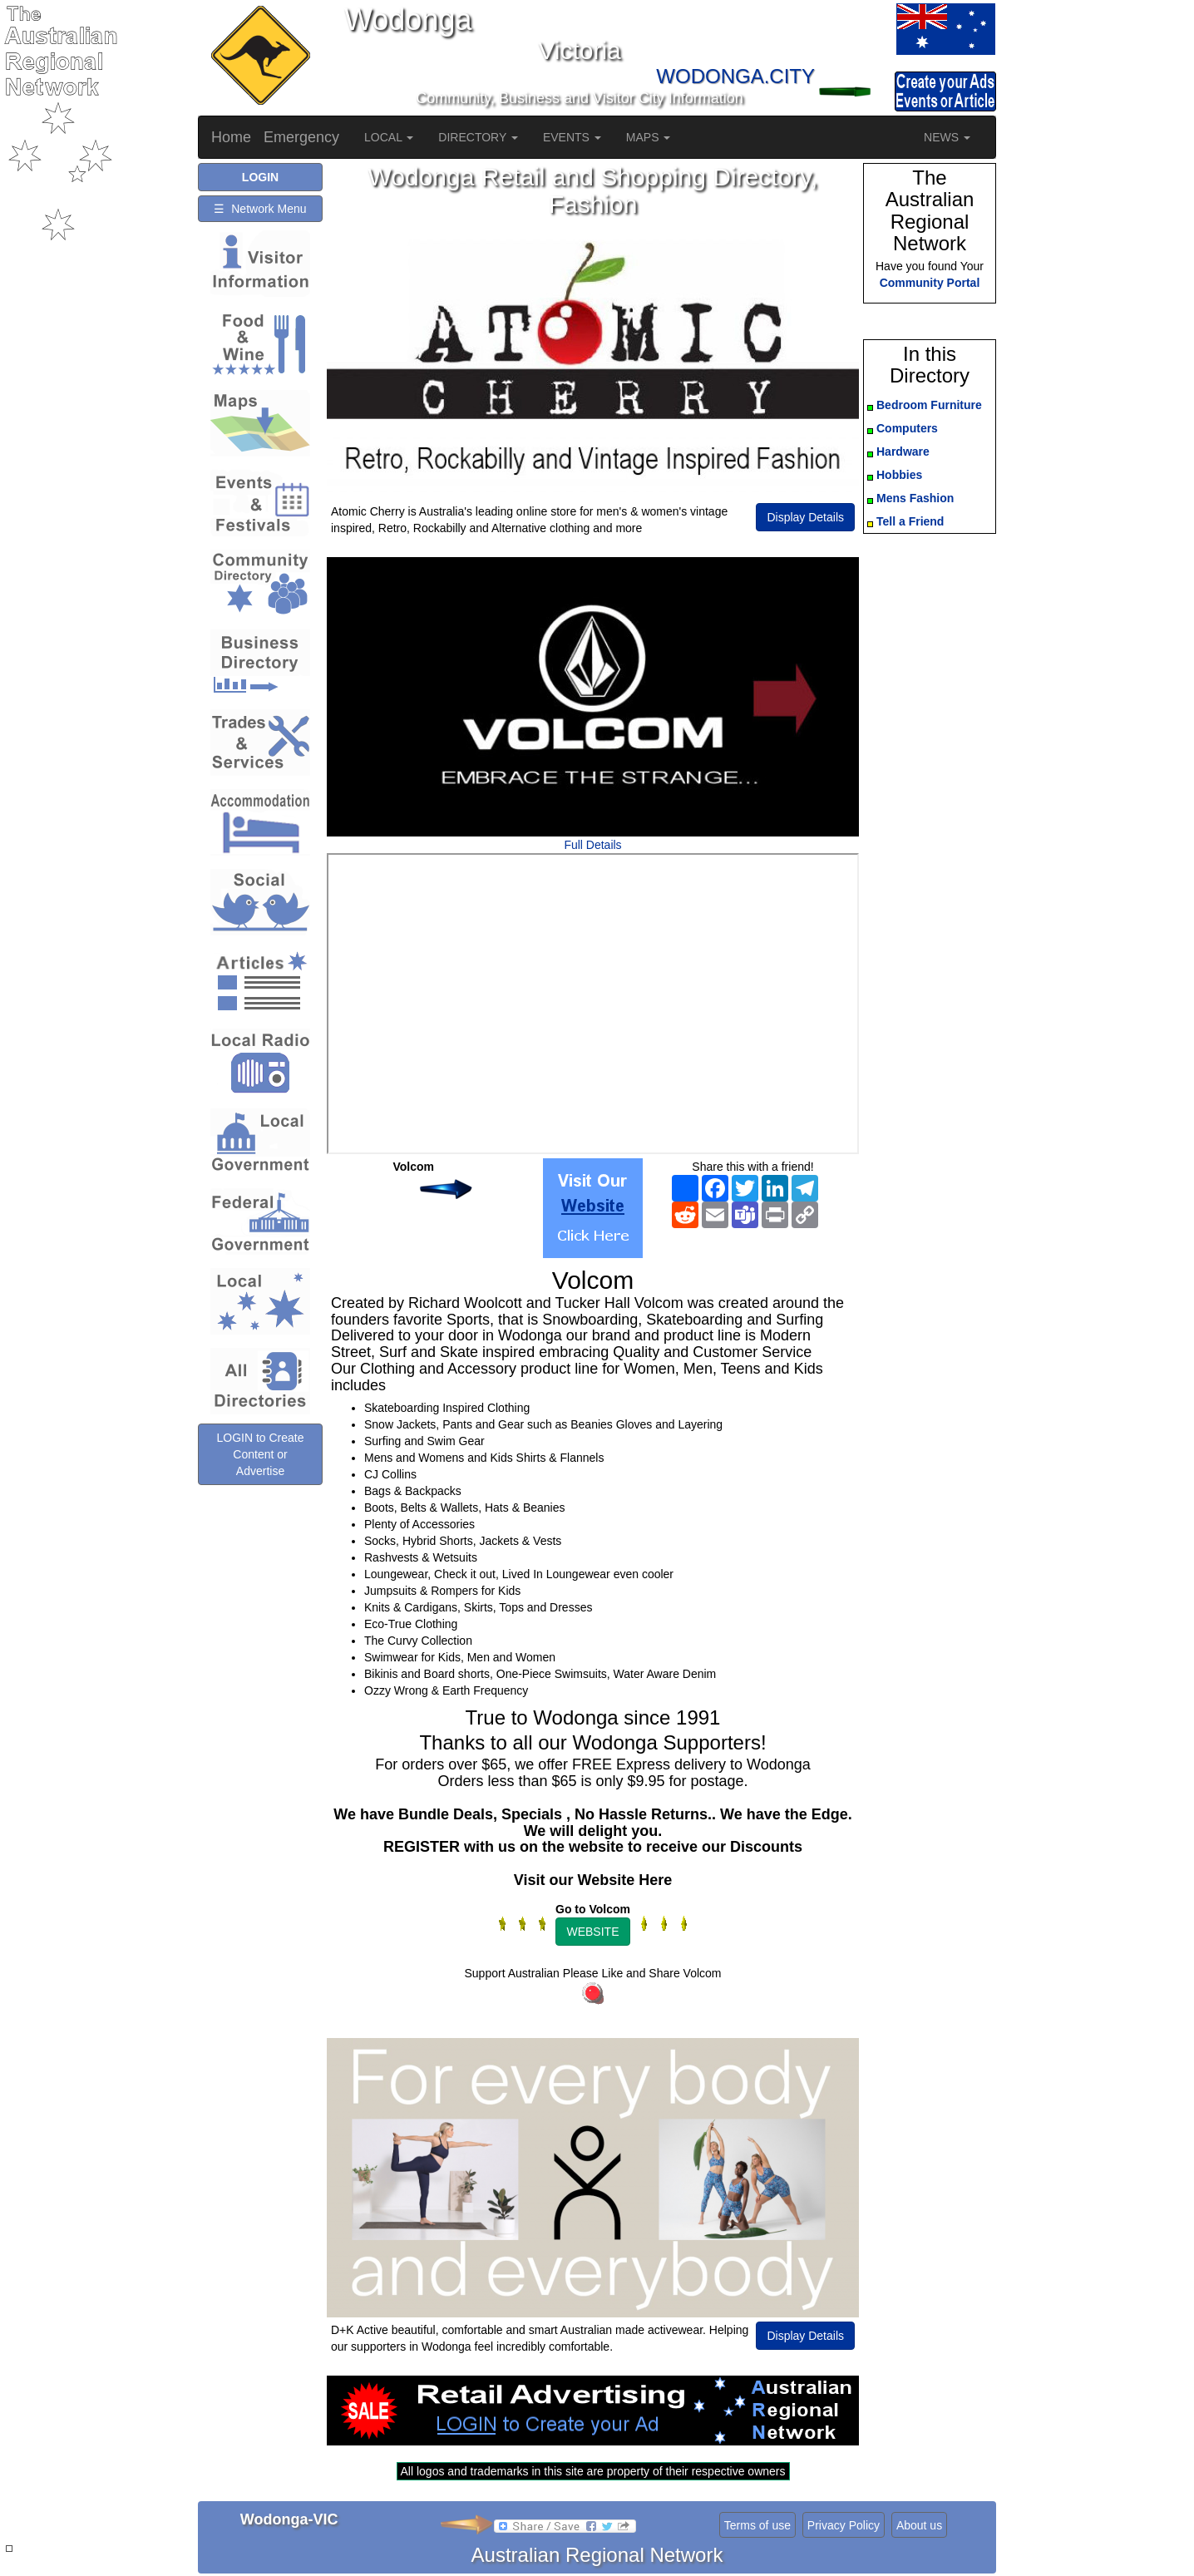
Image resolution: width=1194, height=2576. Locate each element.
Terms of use (757, 2525)
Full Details (592, 844)
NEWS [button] (947, 137)
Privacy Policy (843, 2525)
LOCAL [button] (388, 137)
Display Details (805, 517)
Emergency (301, 137)
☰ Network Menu (260, 208)
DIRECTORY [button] (478, 137)
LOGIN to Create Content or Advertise (259, 1480)
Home (231, 137)
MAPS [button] (648, 137)
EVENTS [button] (572, 137)
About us (919, 2525)
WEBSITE (592, 1931)
